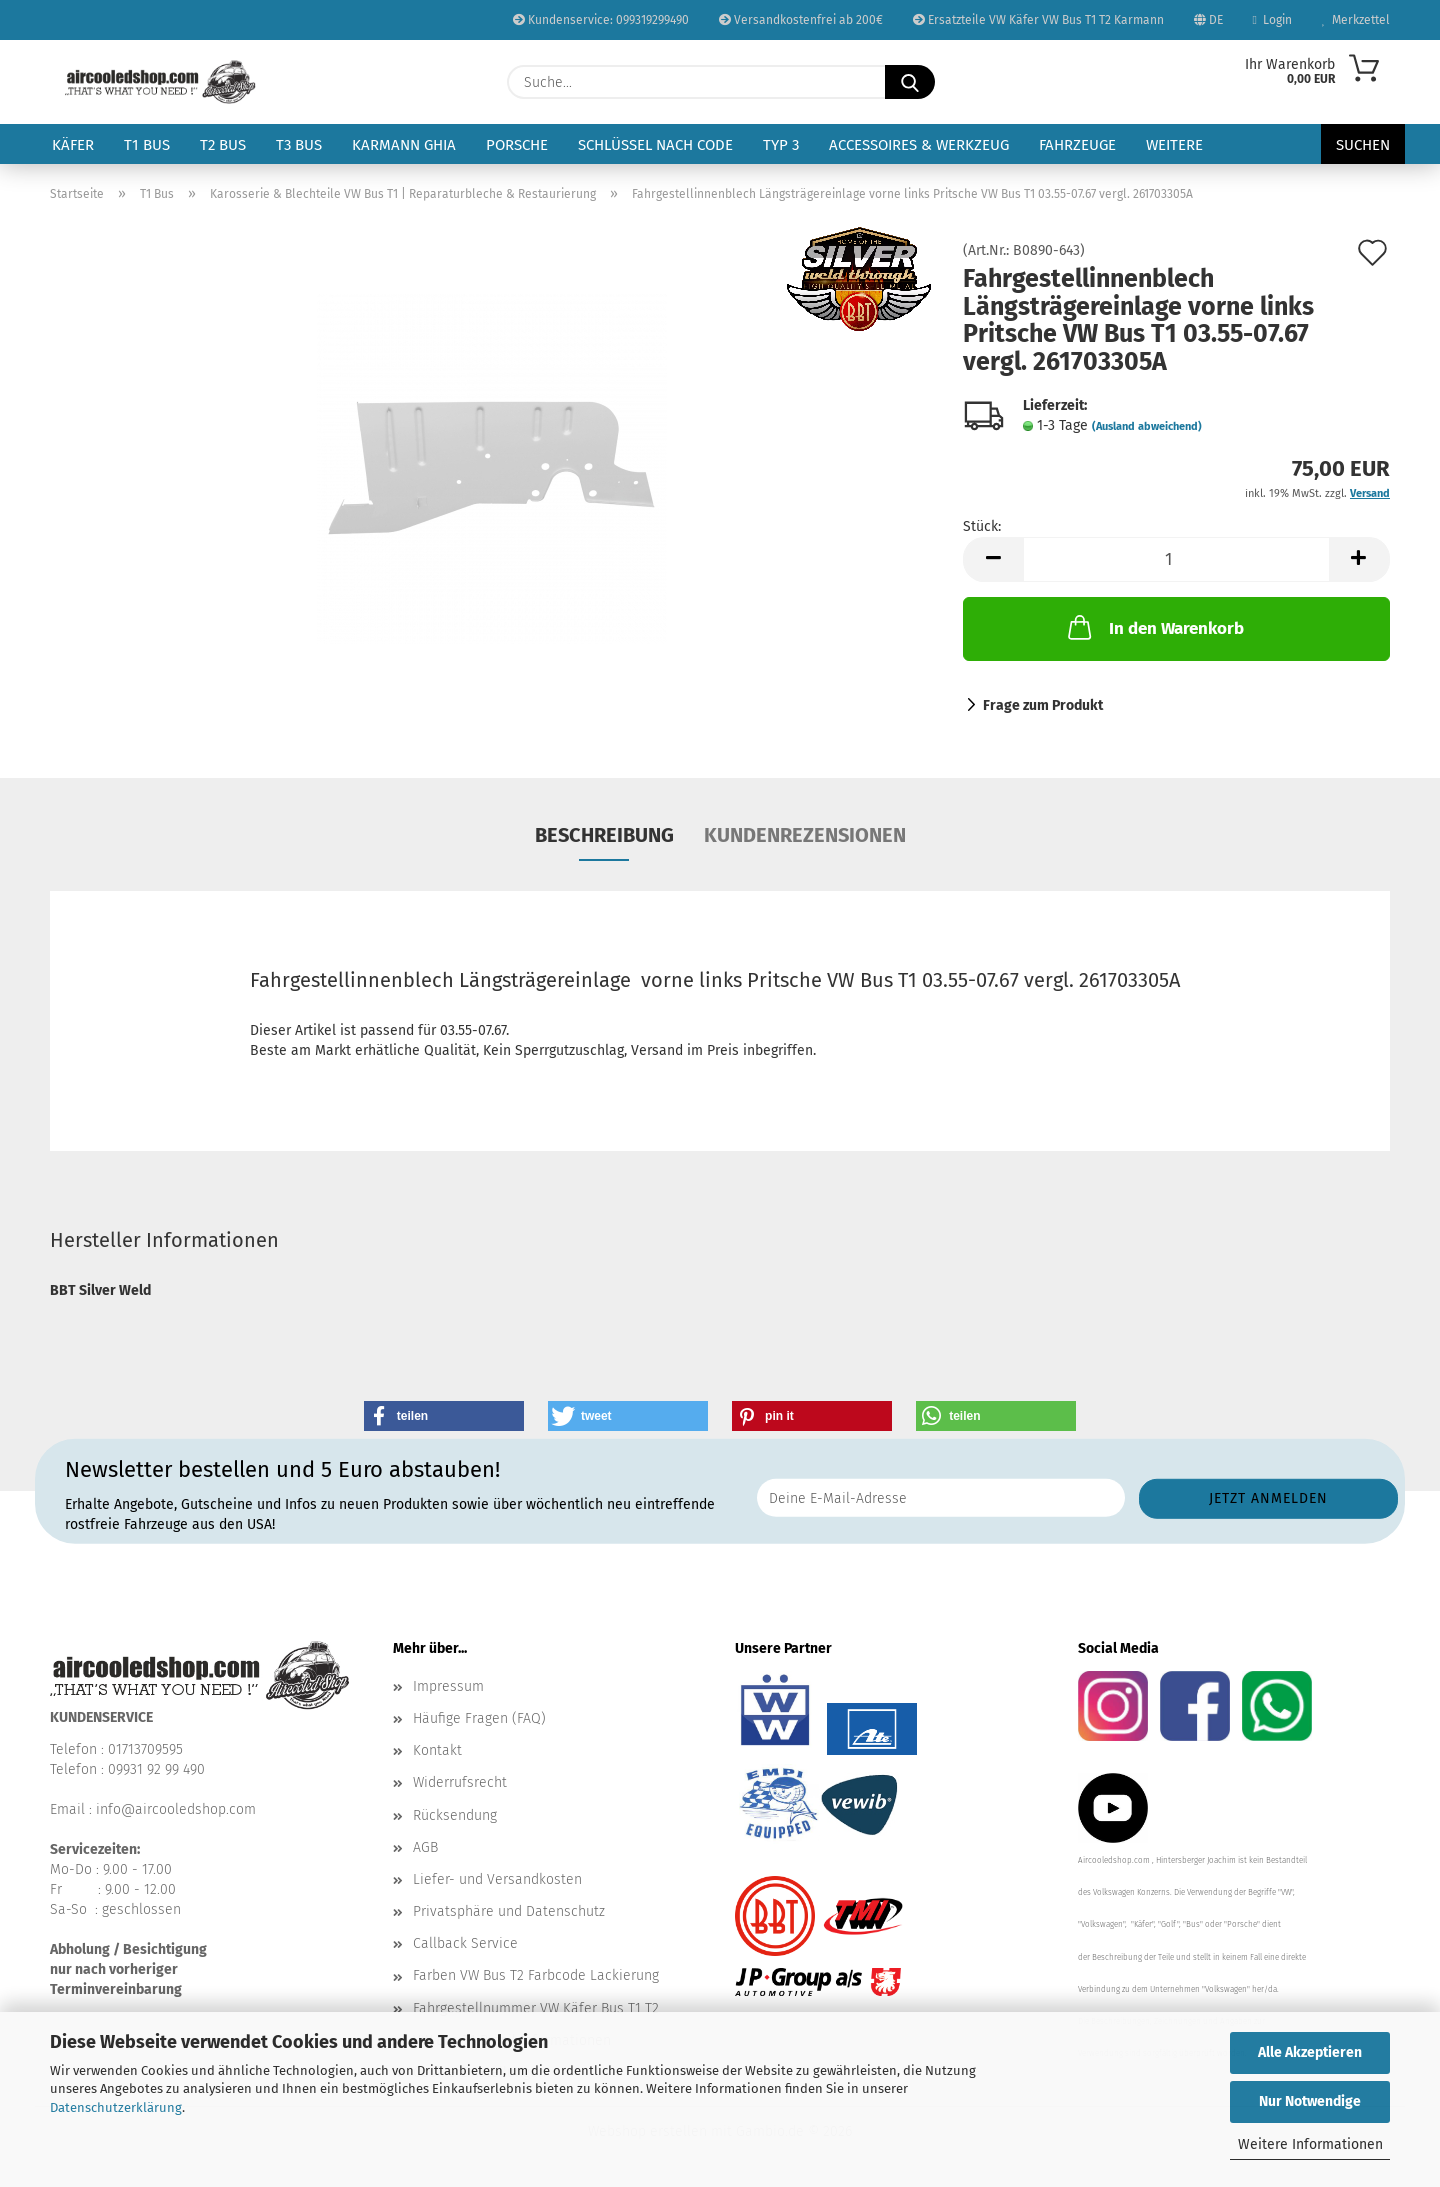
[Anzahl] (1176, 559)
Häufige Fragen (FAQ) (479, 1718)
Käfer (73, 145)
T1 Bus (147, 145)
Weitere (1174, 145)
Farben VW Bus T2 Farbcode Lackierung (536, 1975)
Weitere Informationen (1310, 2144)
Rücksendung (455, 1815)
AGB (425, 1847)
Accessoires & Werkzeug (919, 145)
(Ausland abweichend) (1147, 426)
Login (1272, 20)
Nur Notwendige (1310, 2101)
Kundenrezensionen (805, 835)
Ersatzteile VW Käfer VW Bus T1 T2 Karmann (1038, 20)
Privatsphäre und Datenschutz (509, 1911)
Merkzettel (1356, 20)
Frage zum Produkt (1043, 705)
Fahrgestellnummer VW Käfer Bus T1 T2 (536, 2008)
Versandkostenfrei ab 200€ (801, 20)
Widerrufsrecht (460, 1782)
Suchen (1363, 145)
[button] (993, 559)
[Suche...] (910, 82)
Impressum (448, 1686)
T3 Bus (299, 145)
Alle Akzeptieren (1310, 2052)
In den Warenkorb (1154, 627)
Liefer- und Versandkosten (497, 1879)
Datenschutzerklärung (116, 2107)
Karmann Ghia (404, 145)
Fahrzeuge (1077, 145)
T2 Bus (223, 145)
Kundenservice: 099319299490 (601, 20)
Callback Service (465, 1943)
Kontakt (437, 1750)
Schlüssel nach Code (655, 145)
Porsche (517, 145)
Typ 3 (781, 145)
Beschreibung (604, 835)
